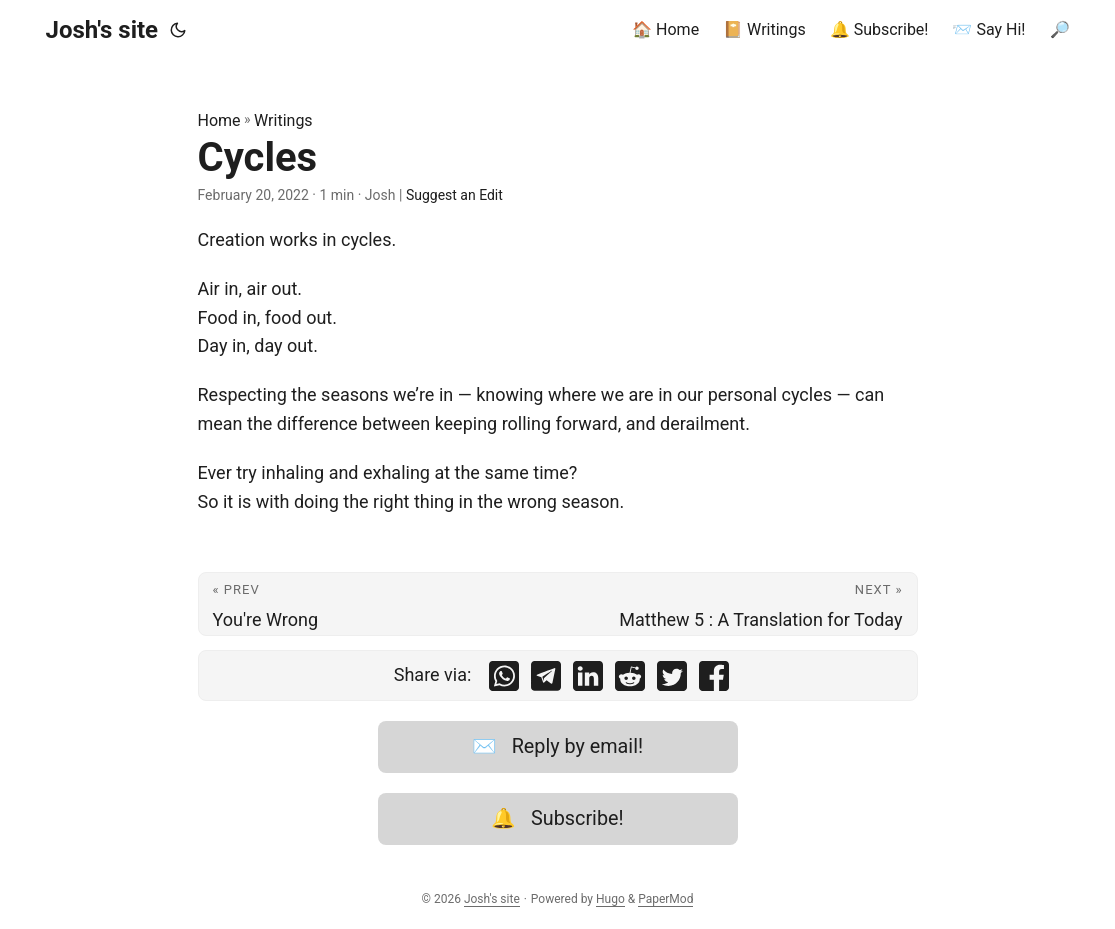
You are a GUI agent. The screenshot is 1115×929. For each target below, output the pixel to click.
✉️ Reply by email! (557, 746)
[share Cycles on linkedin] (588, 680)
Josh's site (102, 30)
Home (219, 120)
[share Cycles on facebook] (714, 680)
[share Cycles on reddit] (630, 680)
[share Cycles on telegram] (546, 680)
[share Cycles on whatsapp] (504, 680)
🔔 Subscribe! (557, 818)
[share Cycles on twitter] (672, 680)
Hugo (610, 899)
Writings (283, 120)
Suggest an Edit (454, 195)
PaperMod (665, 899)
